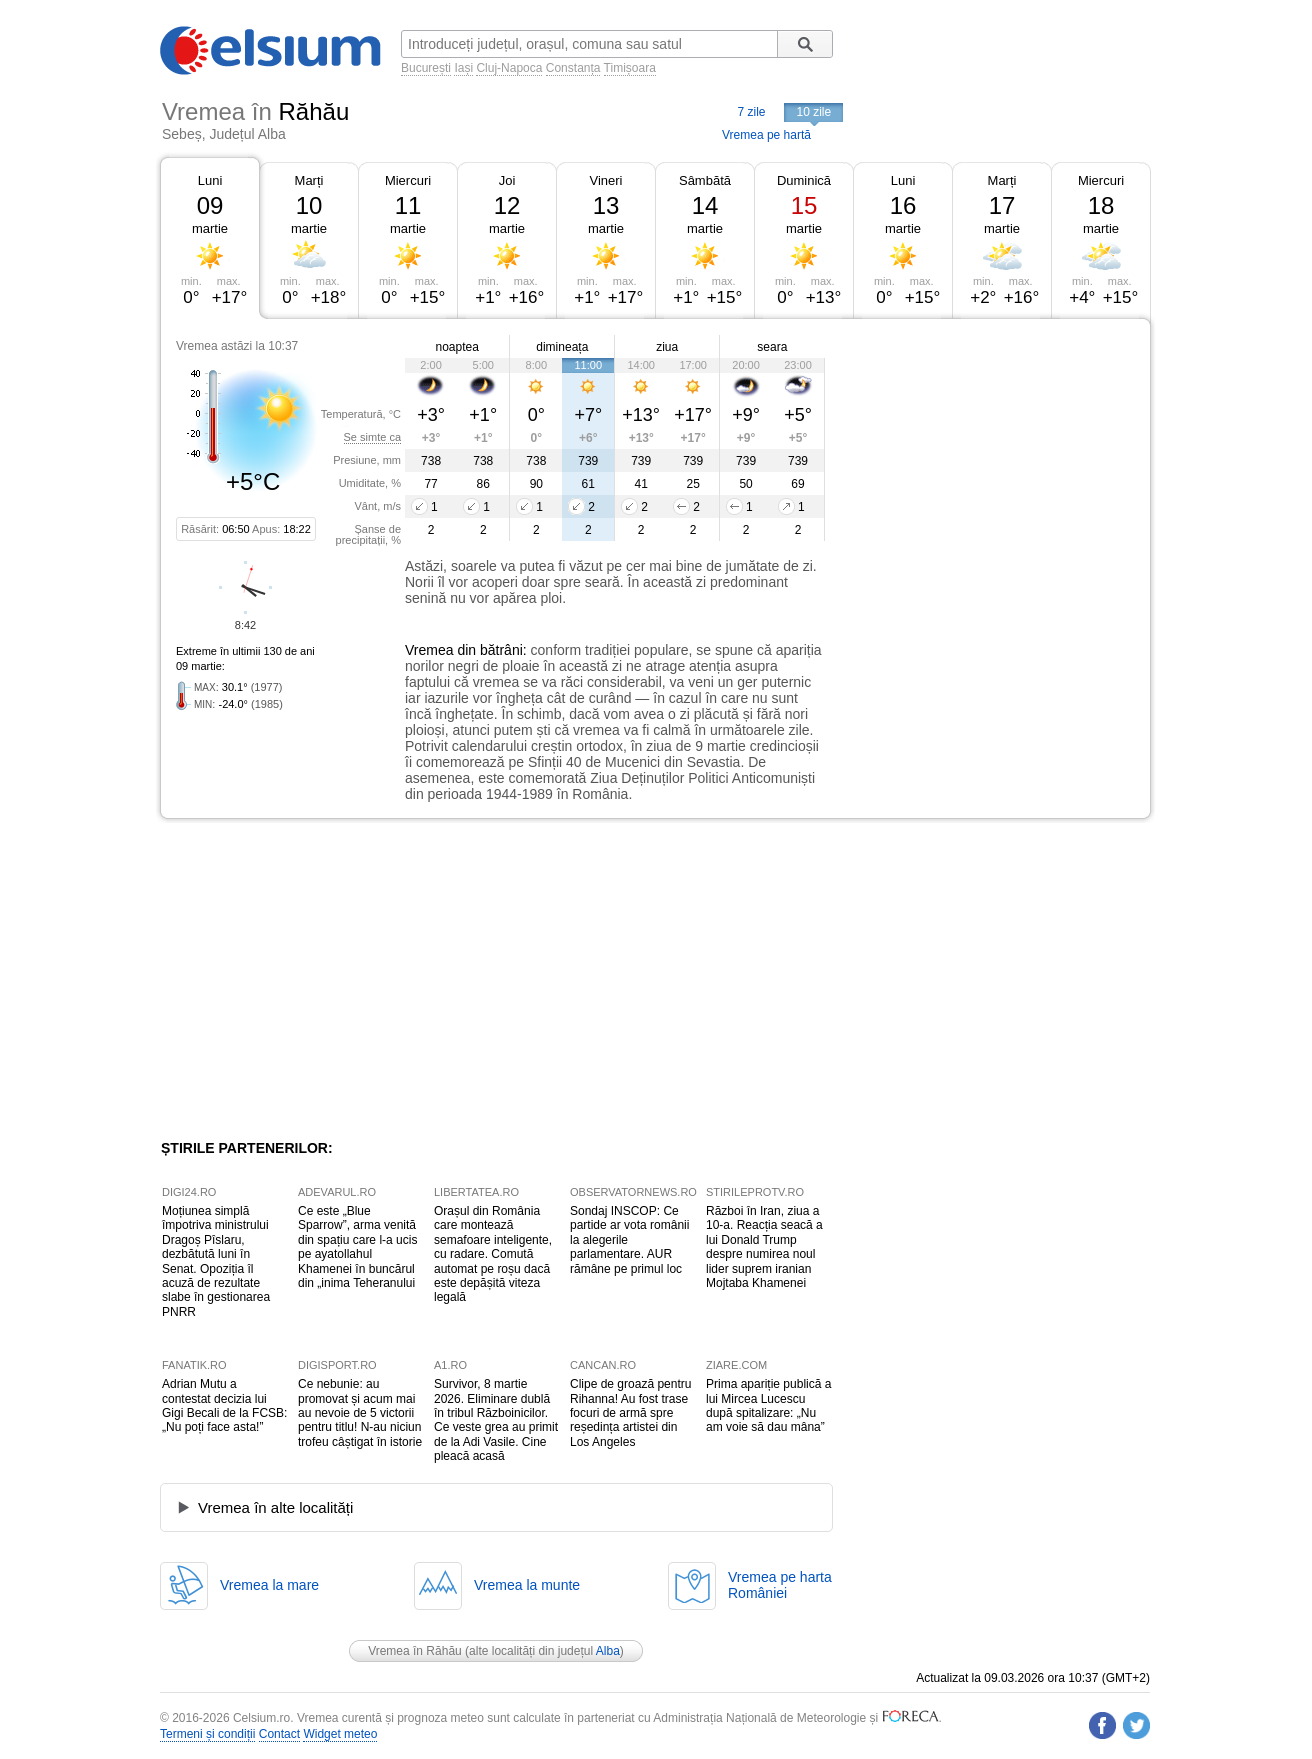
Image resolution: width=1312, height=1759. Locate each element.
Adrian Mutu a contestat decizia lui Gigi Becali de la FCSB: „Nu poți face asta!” (224, 1405)
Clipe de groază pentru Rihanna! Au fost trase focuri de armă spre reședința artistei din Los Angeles (630, 1413)
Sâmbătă (705, 180)
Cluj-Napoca (509, 68)
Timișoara (630, 68)
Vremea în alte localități (275, 1507)
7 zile (751, 112)
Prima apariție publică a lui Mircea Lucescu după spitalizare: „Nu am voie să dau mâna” (768, 1405)
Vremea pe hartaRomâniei (780, 1585)
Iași (463, 68)
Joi (507, 180)
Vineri (605, 180)
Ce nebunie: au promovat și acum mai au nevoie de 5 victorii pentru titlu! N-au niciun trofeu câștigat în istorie (360, 1413)
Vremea (429, 650)
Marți (309, 180)
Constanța (573, 68)
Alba (608, 1651)
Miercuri (408, 180)
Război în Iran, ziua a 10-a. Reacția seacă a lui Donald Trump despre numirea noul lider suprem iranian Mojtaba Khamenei (764, 1247)
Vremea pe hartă (766, 135)
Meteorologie (831, 1718)
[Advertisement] (988, 468)
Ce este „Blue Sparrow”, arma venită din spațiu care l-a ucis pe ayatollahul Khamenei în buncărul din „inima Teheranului (357, 1247)
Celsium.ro (261, 1718)
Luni (210, 180)
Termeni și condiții (207, 1734)
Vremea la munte (527, 1585)
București (426, 68)
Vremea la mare (269, 1585)
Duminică (804, 180)
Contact (279, 1734)
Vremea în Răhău (415, 1651)
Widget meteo (340, 1734)
